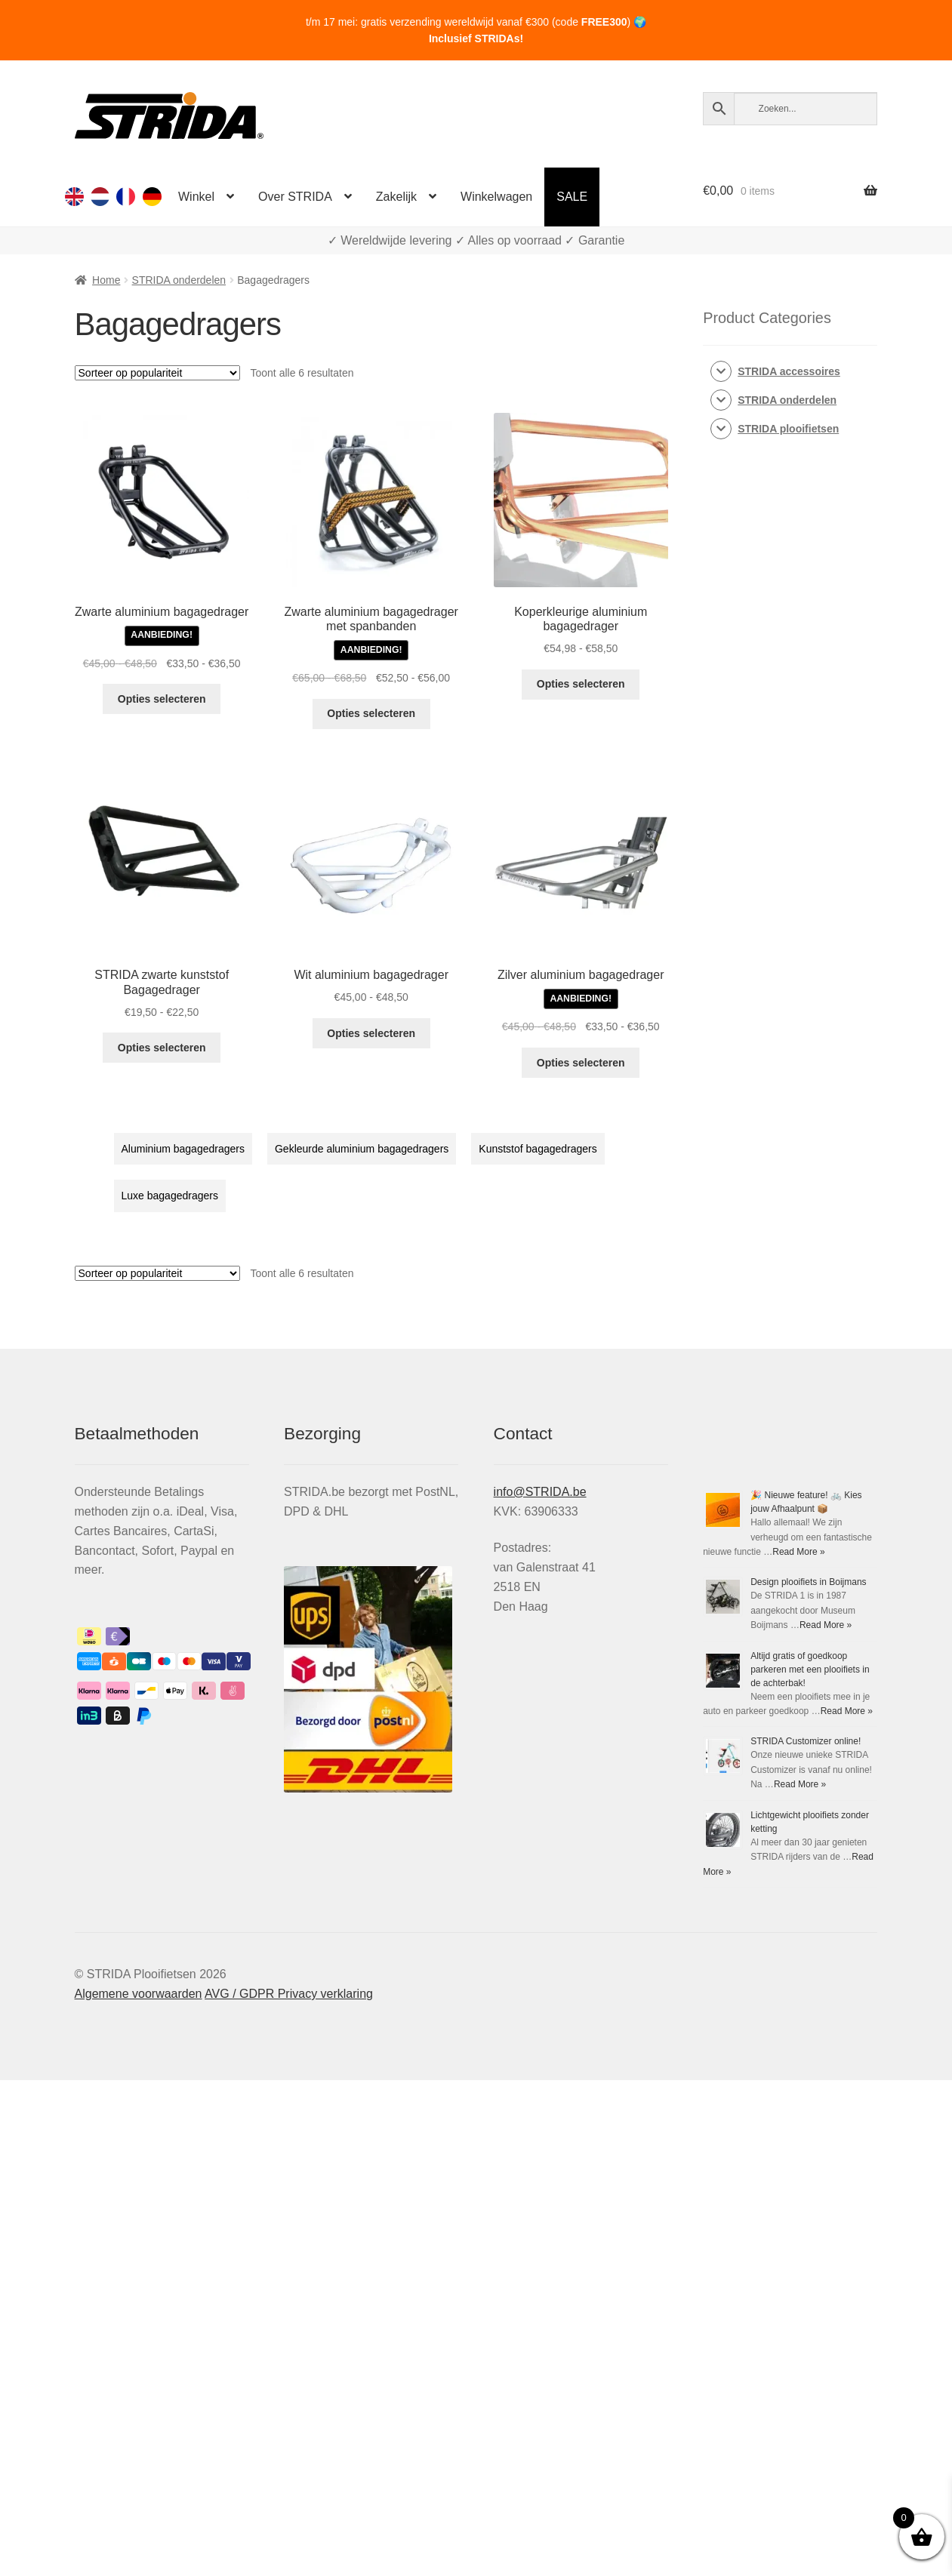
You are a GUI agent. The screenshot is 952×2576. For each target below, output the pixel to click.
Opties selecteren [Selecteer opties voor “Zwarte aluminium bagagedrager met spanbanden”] (371, 713)
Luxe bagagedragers (170, 1196)
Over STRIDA (295, 196)
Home (106, 280)
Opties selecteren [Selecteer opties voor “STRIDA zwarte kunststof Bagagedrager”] (162, 1048)
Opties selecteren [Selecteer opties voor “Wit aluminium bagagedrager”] (371, 1033)
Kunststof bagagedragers (537, 1149)
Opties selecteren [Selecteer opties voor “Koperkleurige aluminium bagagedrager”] (581, 684)
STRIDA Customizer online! (805, 1741)
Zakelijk (396, 196)
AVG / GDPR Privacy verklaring (289, 1993)
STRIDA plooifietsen (788, 429)
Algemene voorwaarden (138, 1993)
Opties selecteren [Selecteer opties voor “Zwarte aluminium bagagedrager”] (162, 699)
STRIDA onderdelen (179, 280)
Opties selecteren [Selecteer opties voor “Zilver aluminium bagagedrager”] (581, 1063)
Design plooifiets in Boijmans (808, 1582)
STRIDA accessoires (789, 371)
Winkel (196, 196)
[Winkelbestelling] (157, 372)
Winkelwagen (496, 196)
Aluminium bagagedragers (183, 1149)
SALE (571, 196)
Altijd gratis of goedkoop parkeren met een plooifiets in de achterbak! (809, 1669)
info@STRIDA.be (540, 1491)
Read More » (798, 1552)
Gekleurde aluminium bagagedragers (361, 1149)
